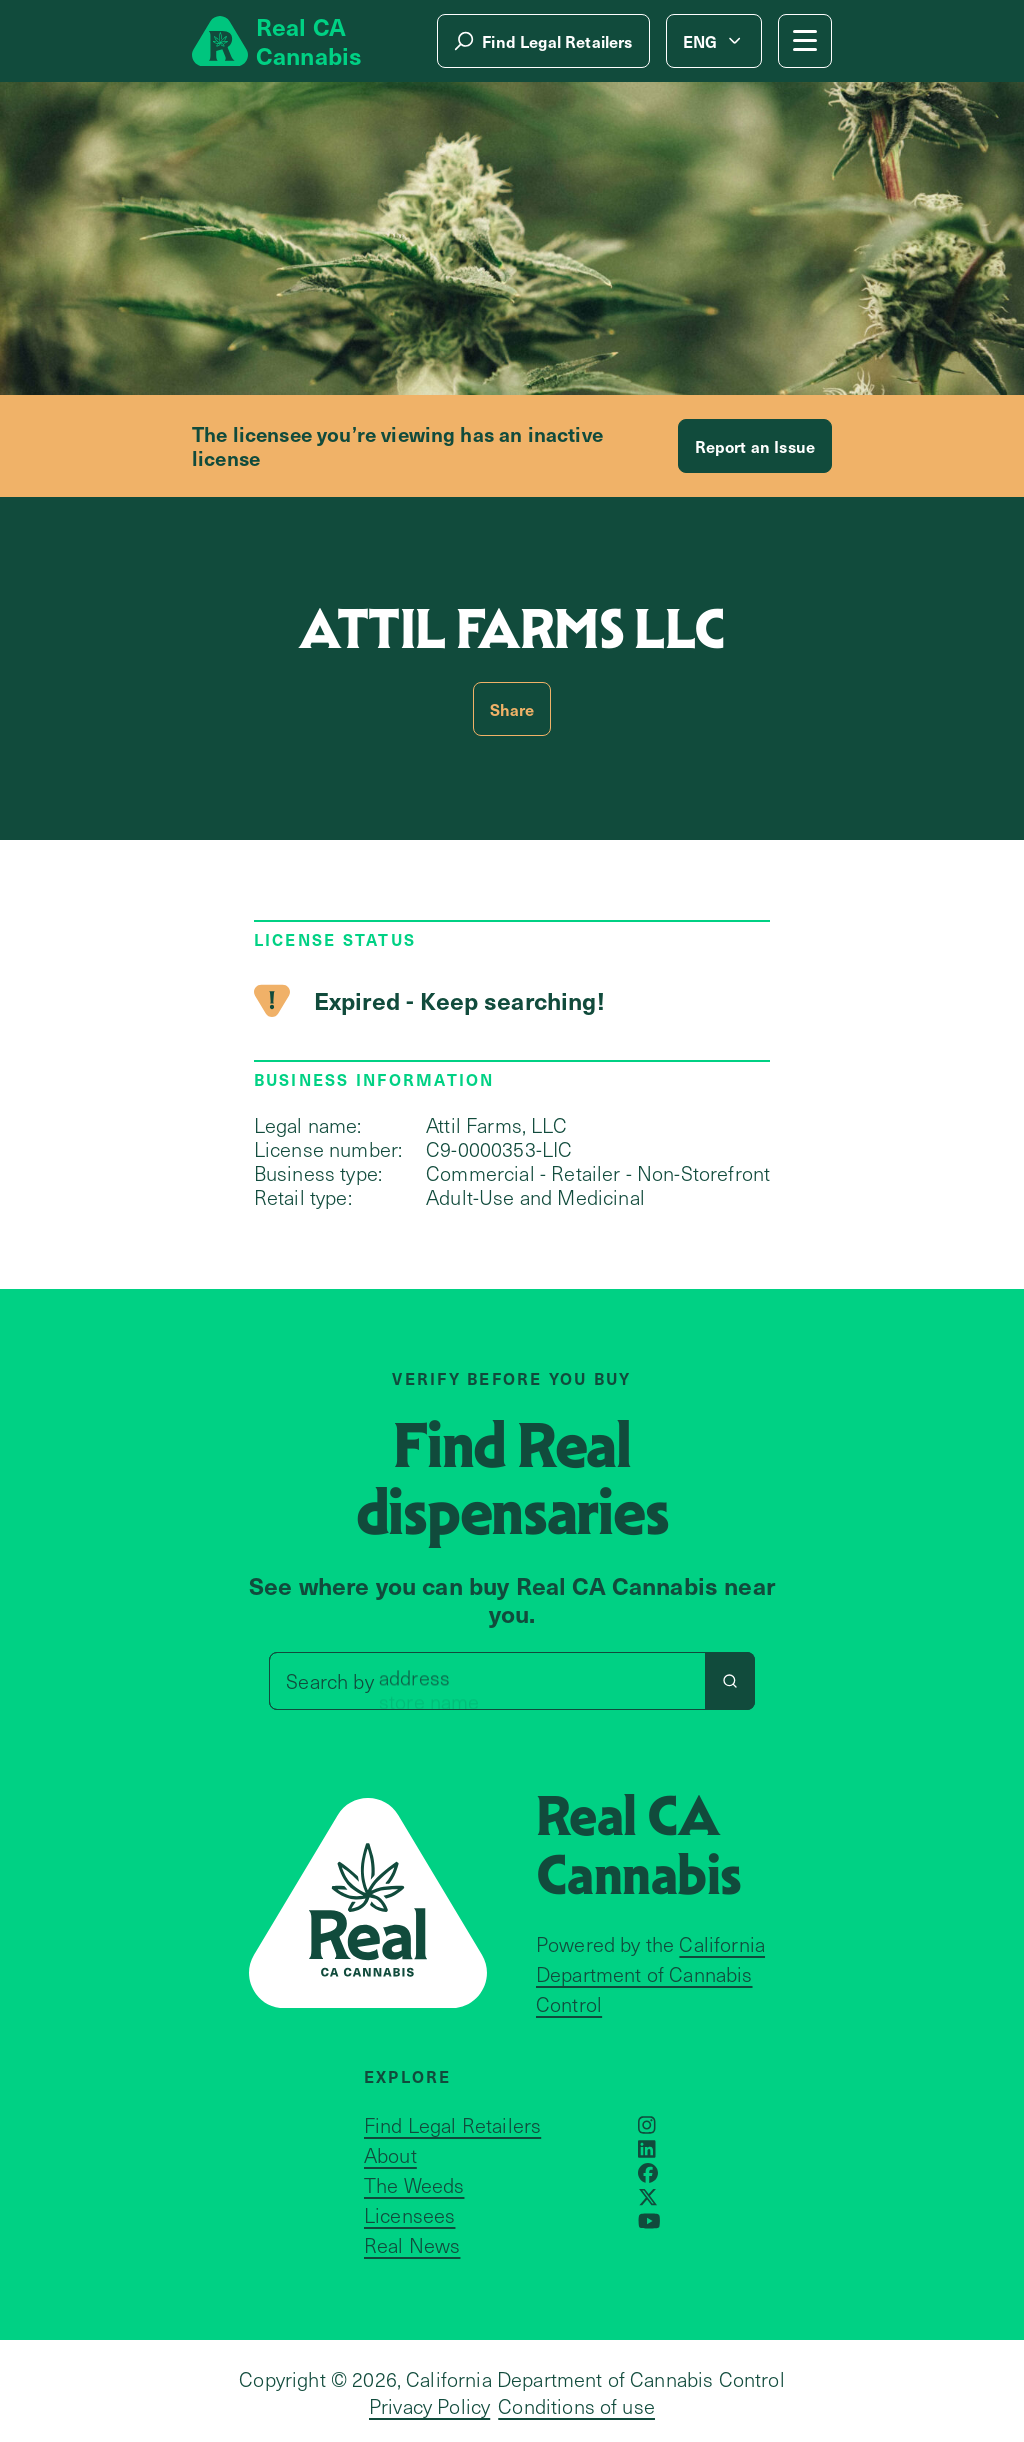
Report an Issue (755, 446)
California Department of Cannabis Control (650, 1974)
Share (512, 709)
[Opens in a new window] (647, 2125)
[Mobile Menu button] (805, 41)
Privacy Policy (429, 2406)
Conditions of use (576, 2406)
